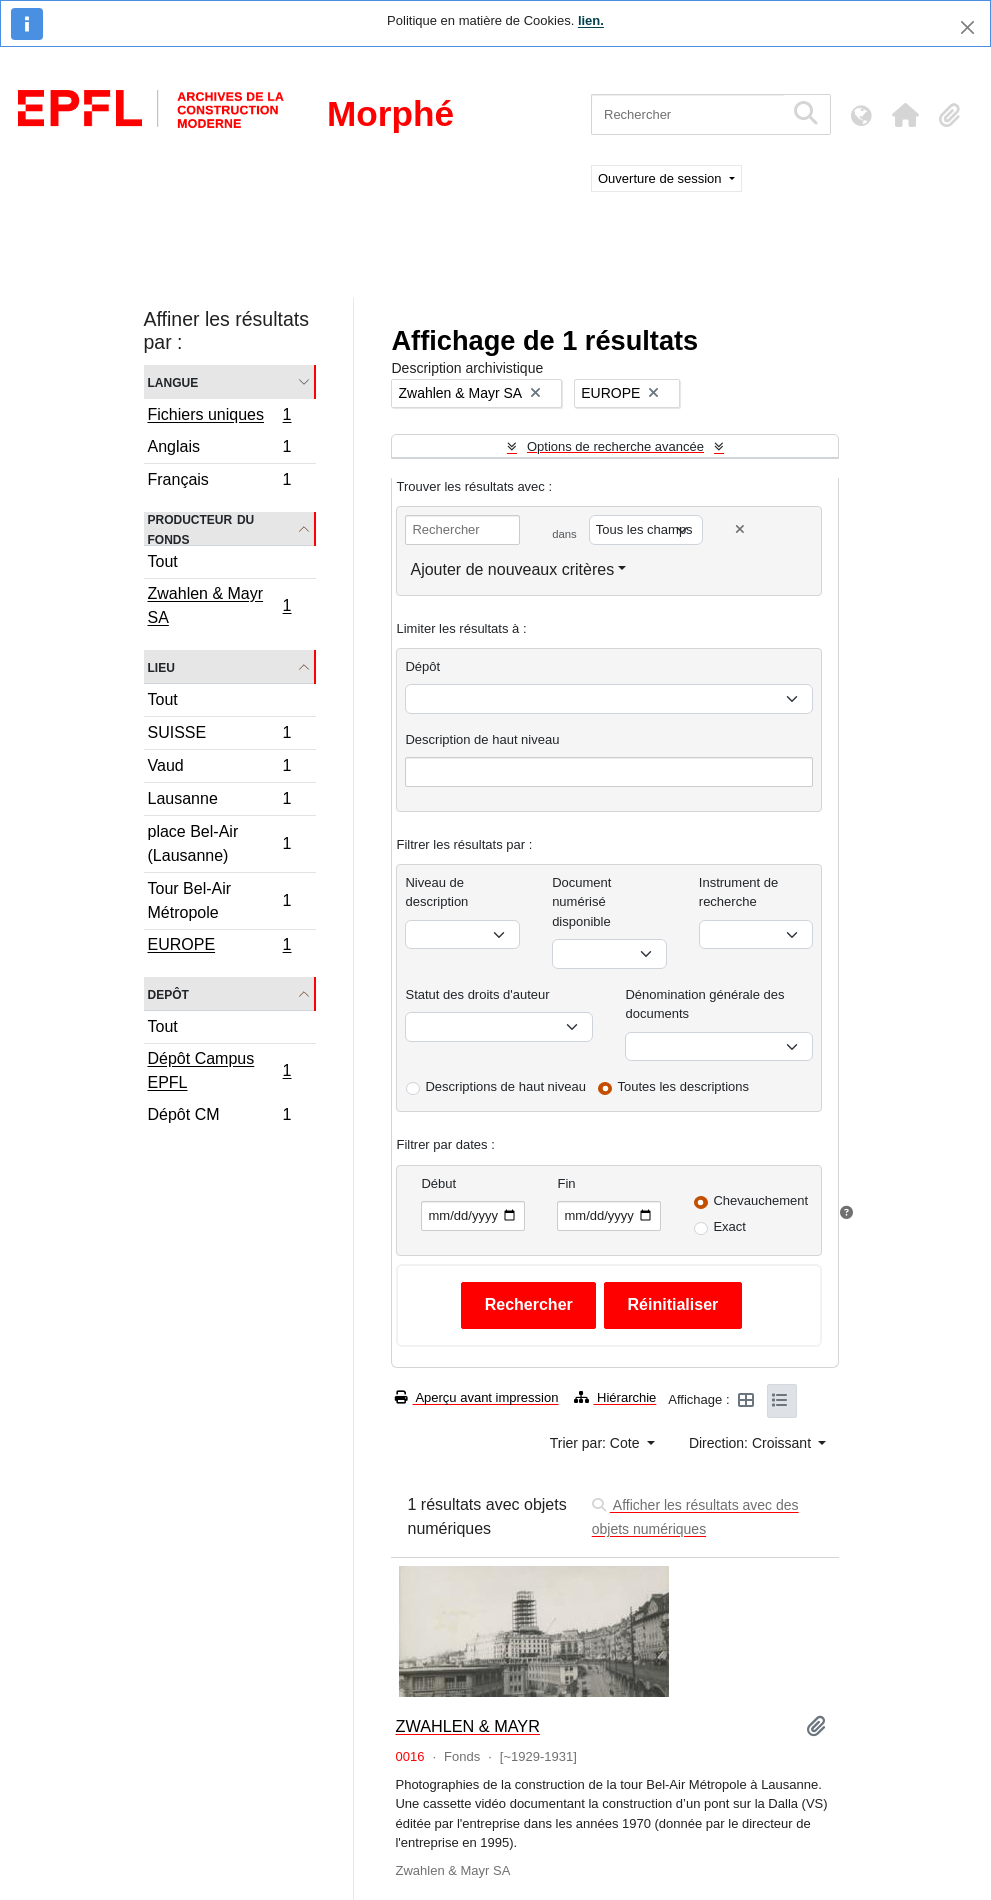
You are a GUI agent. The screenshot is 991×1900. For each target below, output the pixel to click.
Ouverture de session (661, 178)
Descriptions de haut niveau (505, 1086)
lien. (591, 20)
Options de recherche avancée (615, 446)
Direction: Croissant (752, 1443)
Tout (163, 561)
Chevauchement (760, 1200)
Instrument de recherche (739, 892)
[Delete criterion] (740, 529)
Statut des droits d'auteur (477, 994)
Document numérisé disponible (581, 902)
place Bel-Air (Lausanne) (219, 843)
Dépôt (422, 666)
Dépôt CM (219, 1117)
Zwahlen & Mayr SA (219, 605)
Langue (173, 381)
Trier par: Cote (597, 1443)
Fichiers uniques (219, 417)
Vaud (219, 768)
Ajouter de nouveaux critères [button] (512, 569)
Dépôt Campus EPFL (219, 1070)
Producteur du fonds (201, 529)
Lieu (161, 666)
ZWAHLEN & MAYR (467, 1726)
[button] (905, 115)
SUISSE (219, 735)
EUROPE (219, 947)
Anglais (219, 449)
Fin (566, 1183)
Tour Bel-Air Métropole (219, 900)
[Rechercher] (687, 114)
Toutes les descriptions (684, 1086)
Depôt (168, 993)
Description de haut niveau (482, 739)
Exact (729, 1226)
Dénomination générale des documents (704, 1004)
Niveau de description (436, 892)
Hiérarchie (615, 1397)
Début (438, 1183)
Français (219, 482)
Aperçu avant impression (476, 1397)
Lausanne (219, 801)
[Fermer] (967, 27)
